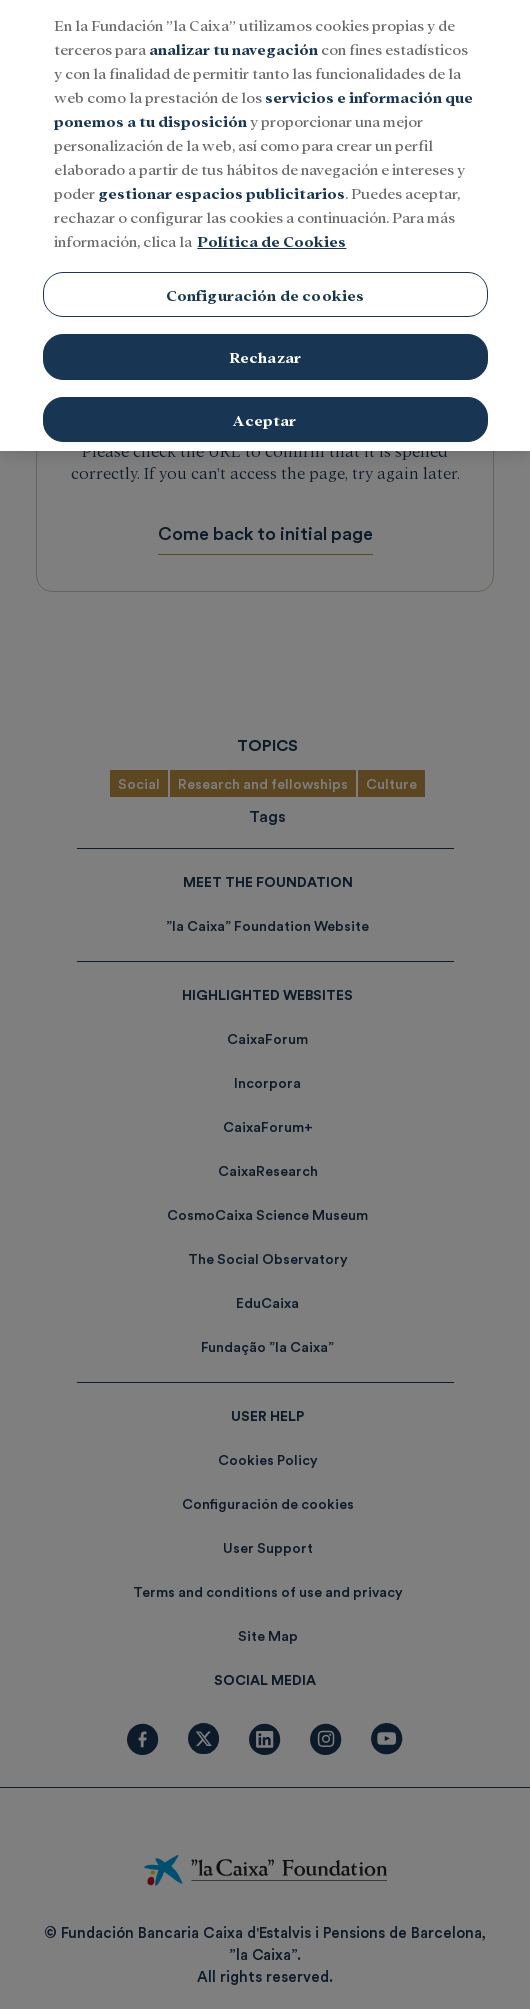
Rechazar (265, 347)
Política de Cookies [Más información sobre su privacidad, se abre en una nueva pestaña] (271, 230)
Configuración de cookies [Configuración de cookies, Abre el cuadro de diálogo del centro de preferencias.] (265, 284)
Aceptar (264, 410)
